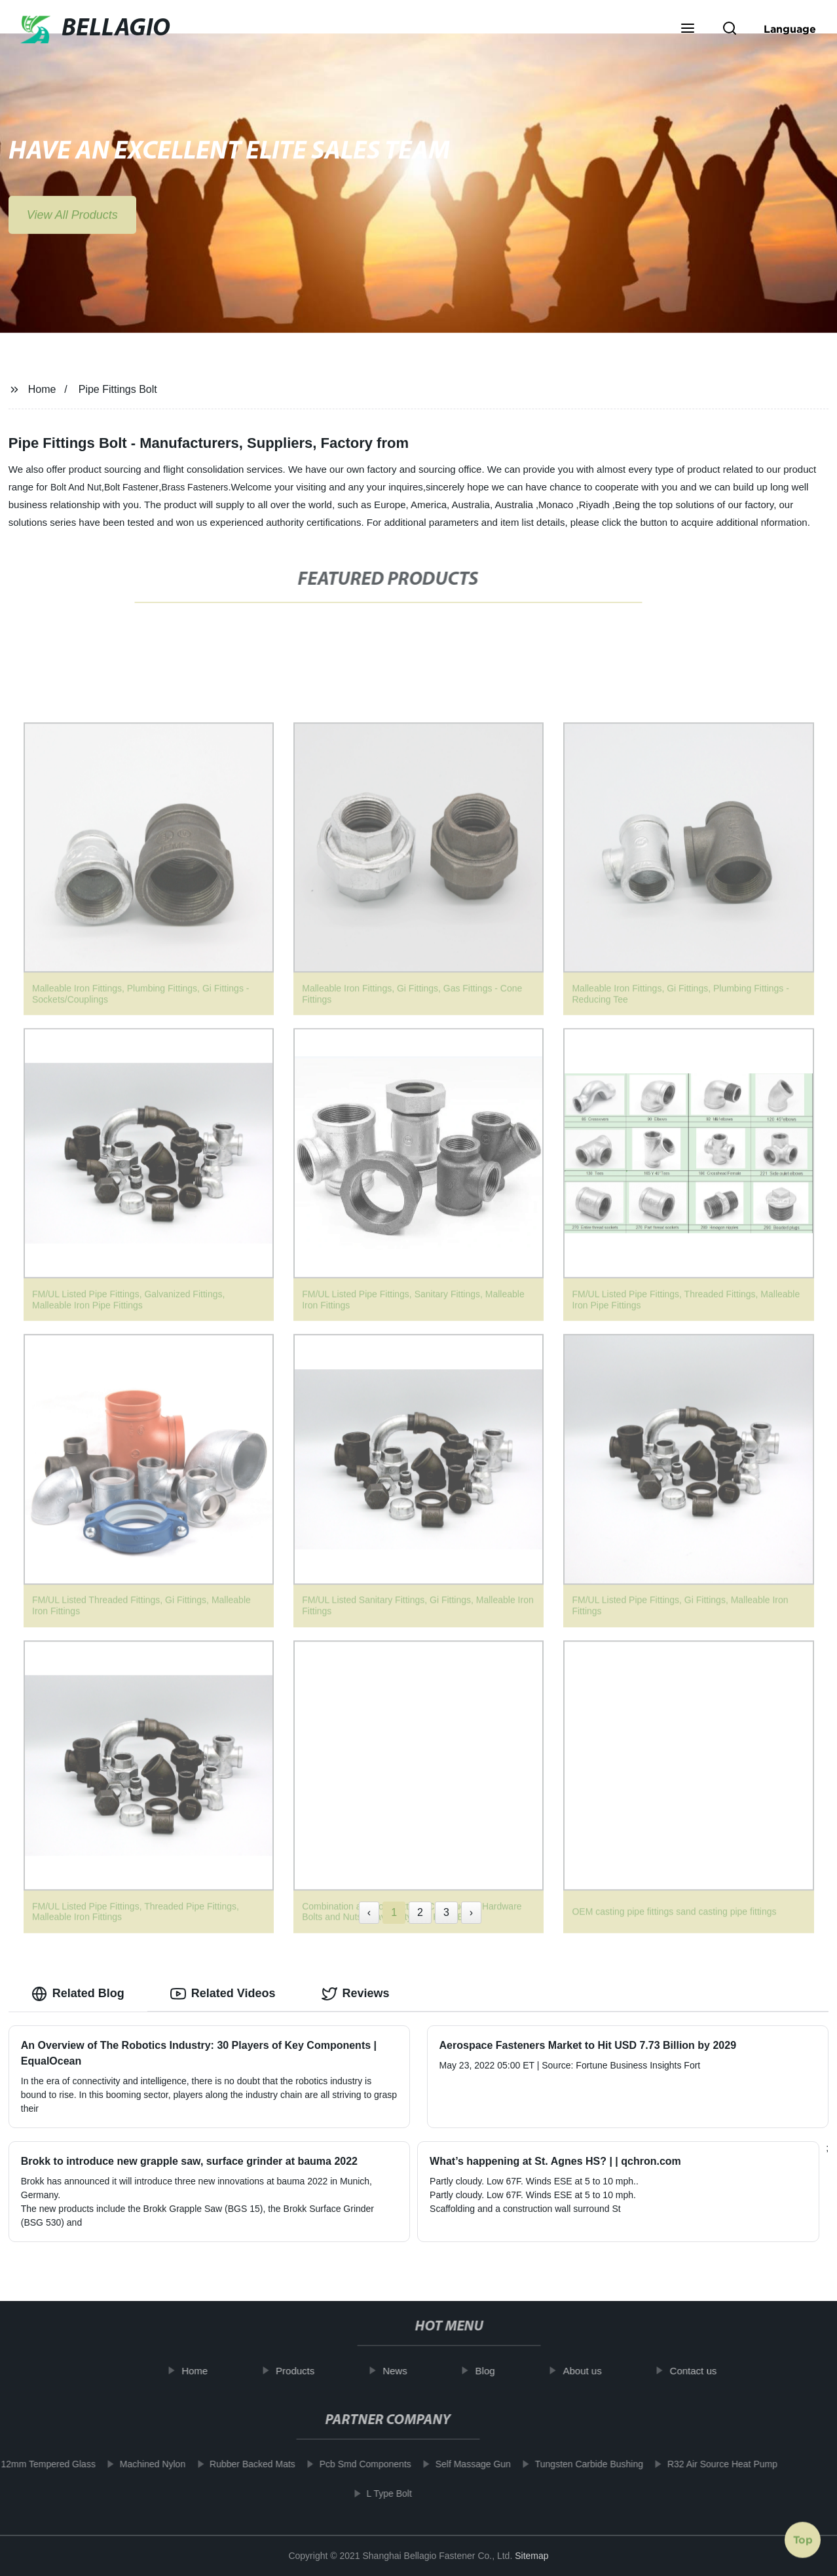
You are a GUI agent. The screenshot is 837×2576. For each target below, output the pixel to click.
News (404, 2370)
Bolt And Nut (76, 487)
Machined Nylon (143, 2464)
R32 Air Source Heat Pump (713, 2464)
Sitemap (531, 2555)
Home (42, 389)
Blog (494, 2370)
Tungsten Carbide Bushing (579, 2464)
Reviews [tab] (356, 1994)
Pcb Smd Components (355, 2464)
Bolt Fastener (131, 487)
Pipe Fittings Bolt (118, 389)
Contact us (702, 2370)
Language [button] (790, 29)
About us (591, 2370)
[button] (687, 29)
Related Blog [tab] (77, 1994)
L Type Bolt (379, 2493)
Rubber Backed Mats (243, 2464)
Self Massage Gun (463, 2464)
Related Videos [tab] (223, 1994)
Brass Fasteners (194, 487)
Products (305, 2370)
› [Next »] (471, 1912)
